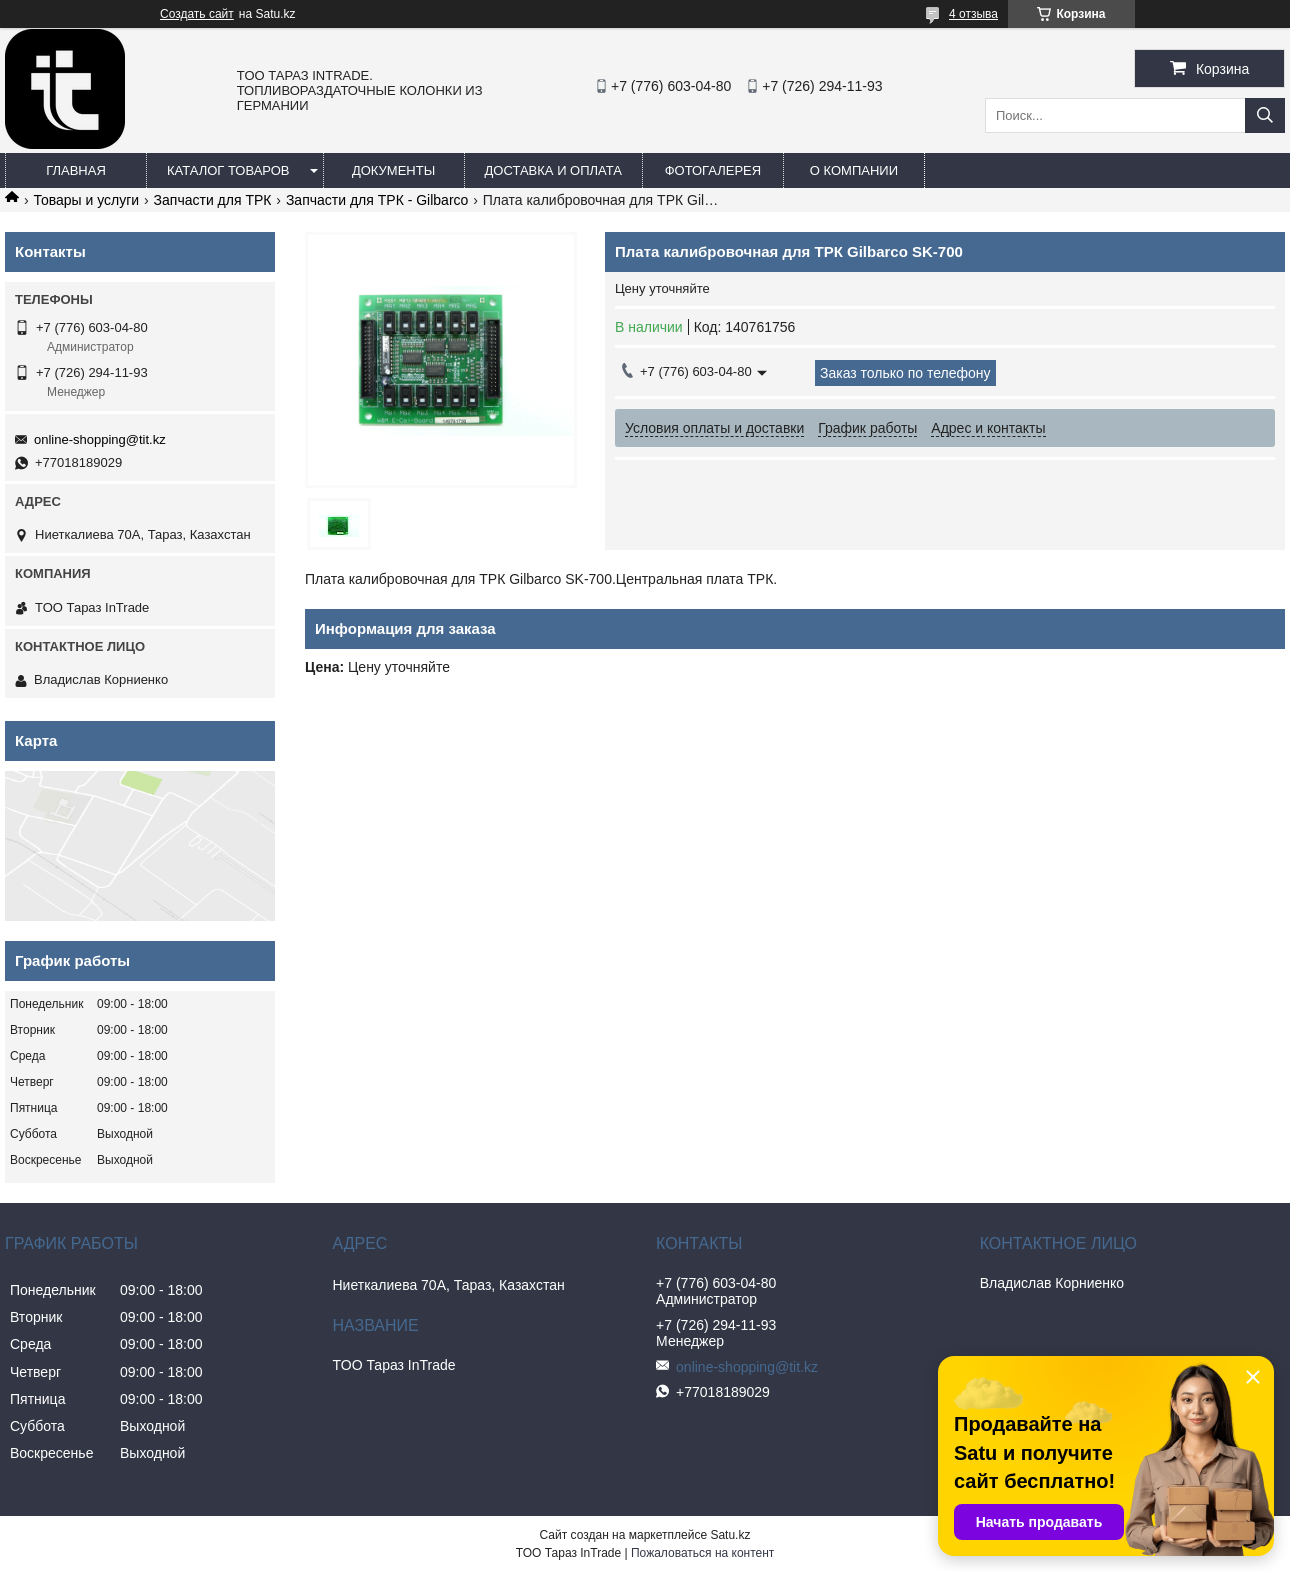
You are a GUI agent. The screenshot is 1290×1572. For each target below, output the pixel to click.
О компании (854, 170)
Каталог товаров (228, 170)
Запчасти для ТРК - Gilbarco (377, 200)
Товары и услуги (86, 200)
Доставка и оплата (553, 170)
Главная (76, 170)
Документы (393, 170)
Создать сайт (197, 14)
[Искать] (1265, 115)
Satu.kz (730, 1535)
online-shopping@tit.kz (100, 439)
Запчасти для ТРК (213, 200)
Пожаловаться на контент (702, 1553)
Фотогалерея (713, 170)
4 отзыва (973, 14)
